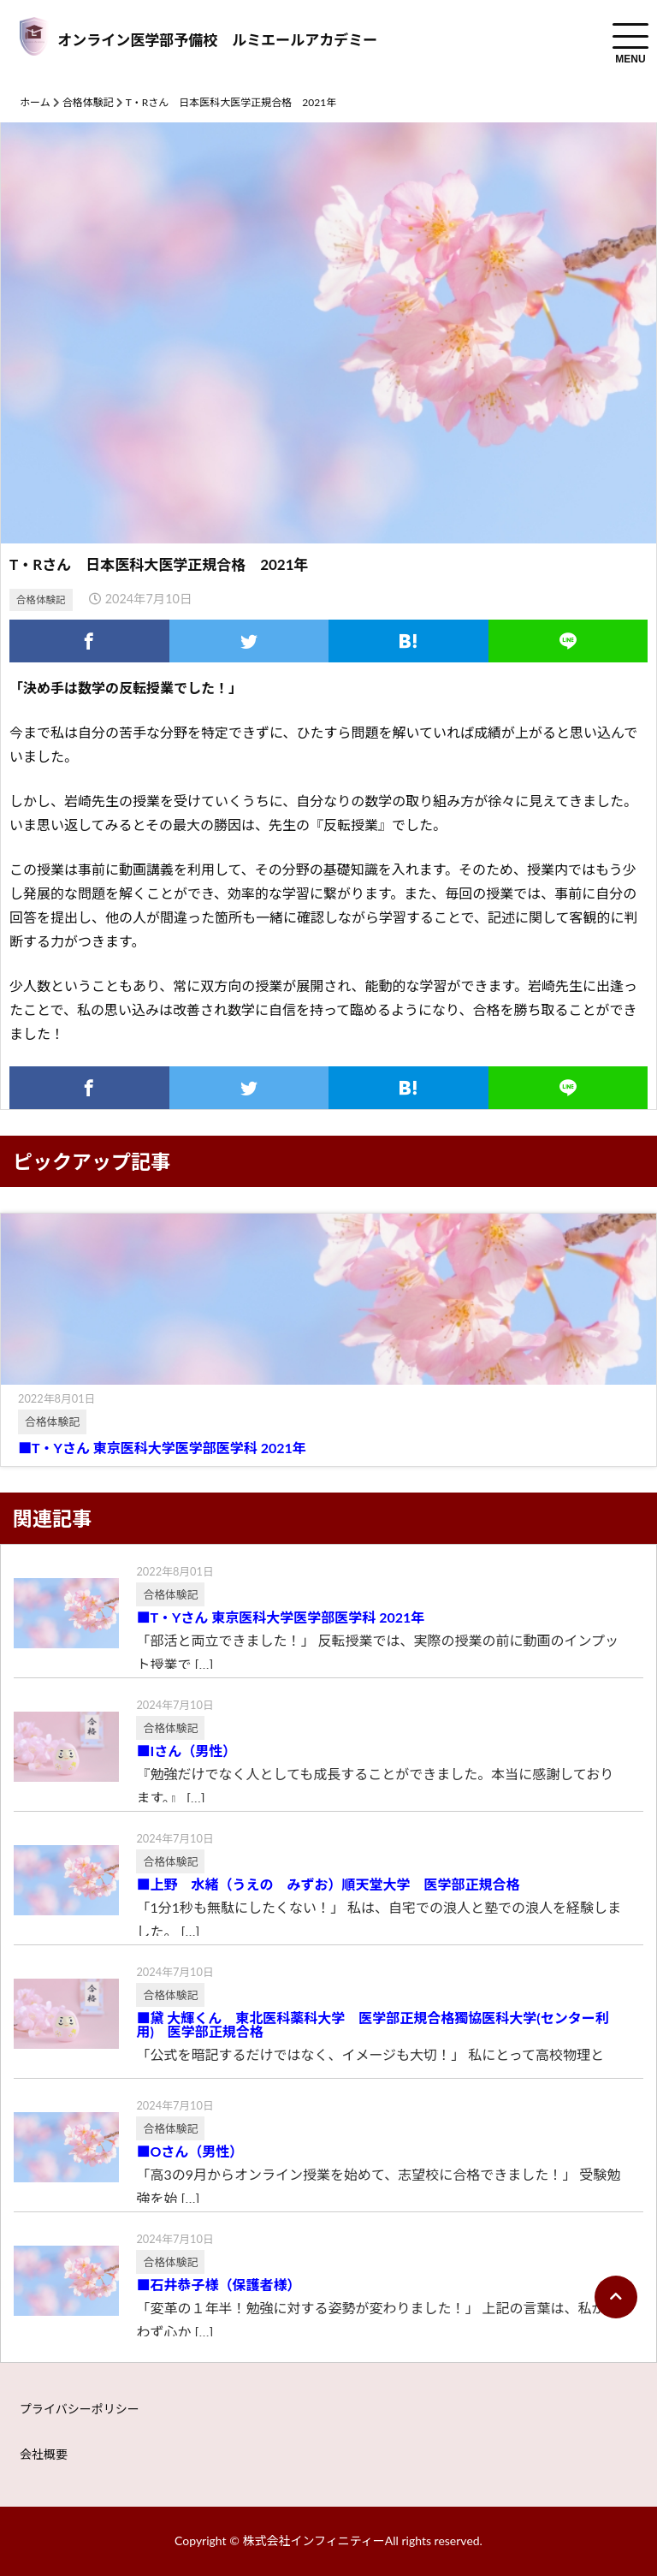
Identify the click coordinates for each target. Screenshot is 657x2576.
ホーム (35, 102)
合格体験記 (88, 102)
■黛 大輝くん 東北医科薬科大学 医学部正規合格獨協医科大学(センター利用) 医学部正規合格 (372, 2025)
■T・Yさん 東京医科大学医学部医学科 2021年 (162, 1447)
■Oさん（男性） (189, 2151)
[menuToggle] (630, 36)
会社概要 (44, 2454)
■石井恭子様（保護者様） (218, 2285)
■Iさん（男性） (186, 1751)
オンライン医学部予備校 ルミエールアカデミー (217, 40)
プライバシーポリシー (79, 2408)
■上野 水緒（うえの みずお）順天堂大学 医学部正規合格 (341, 1884)
